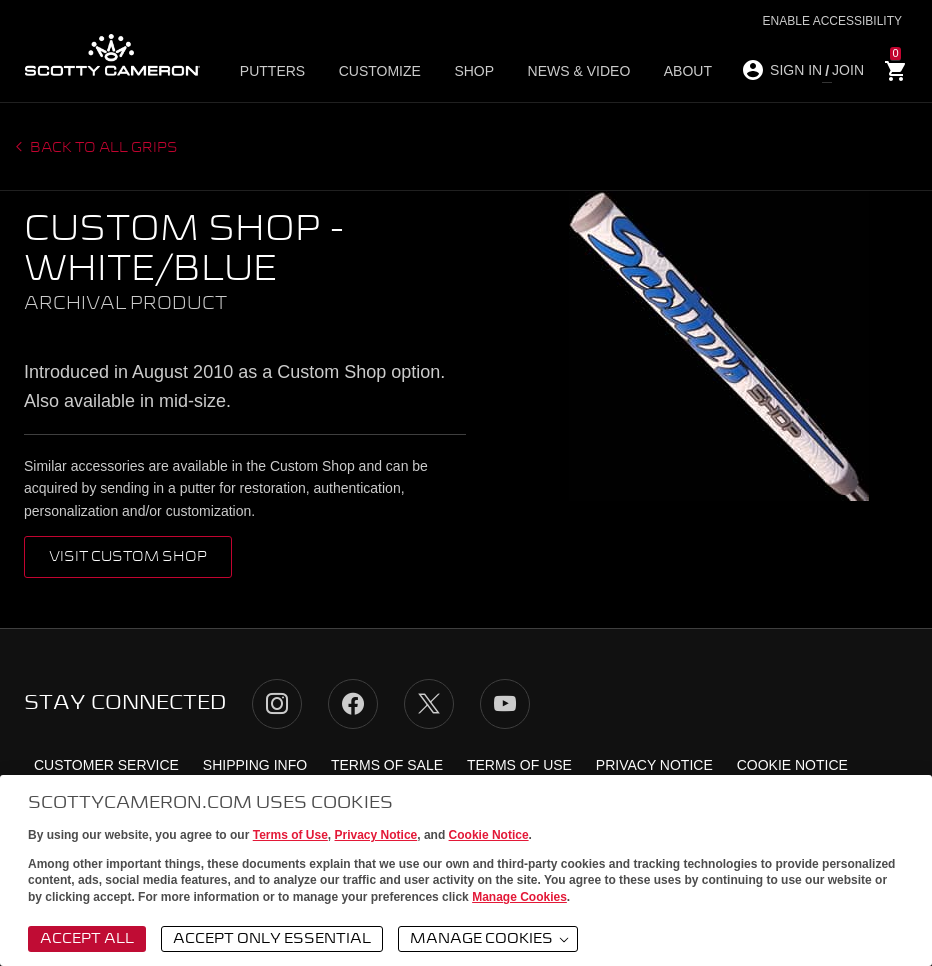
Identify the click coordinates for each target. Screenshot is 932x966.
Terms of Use (290, 835)
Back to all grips (102, 148)
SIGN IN (796, 70)
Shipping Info (255, 765)
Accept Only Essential (272, 939)
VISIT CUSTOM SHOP (128, 557)
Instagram (277, 704)
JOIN (848, 70)
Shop (461, 71)
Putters (277, 71)
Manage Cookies (519, 897)
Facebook (353, 704)
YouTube (505, 704)
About (655, 71)
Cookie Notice (489, 835)
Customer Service (106, 765)
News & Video (556, 71)
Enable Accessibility (832, 21)
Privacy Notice (376, 835)
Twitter (429, 704)
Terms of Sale (387, 765)
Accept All (87, 939)
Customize (376, 71)
